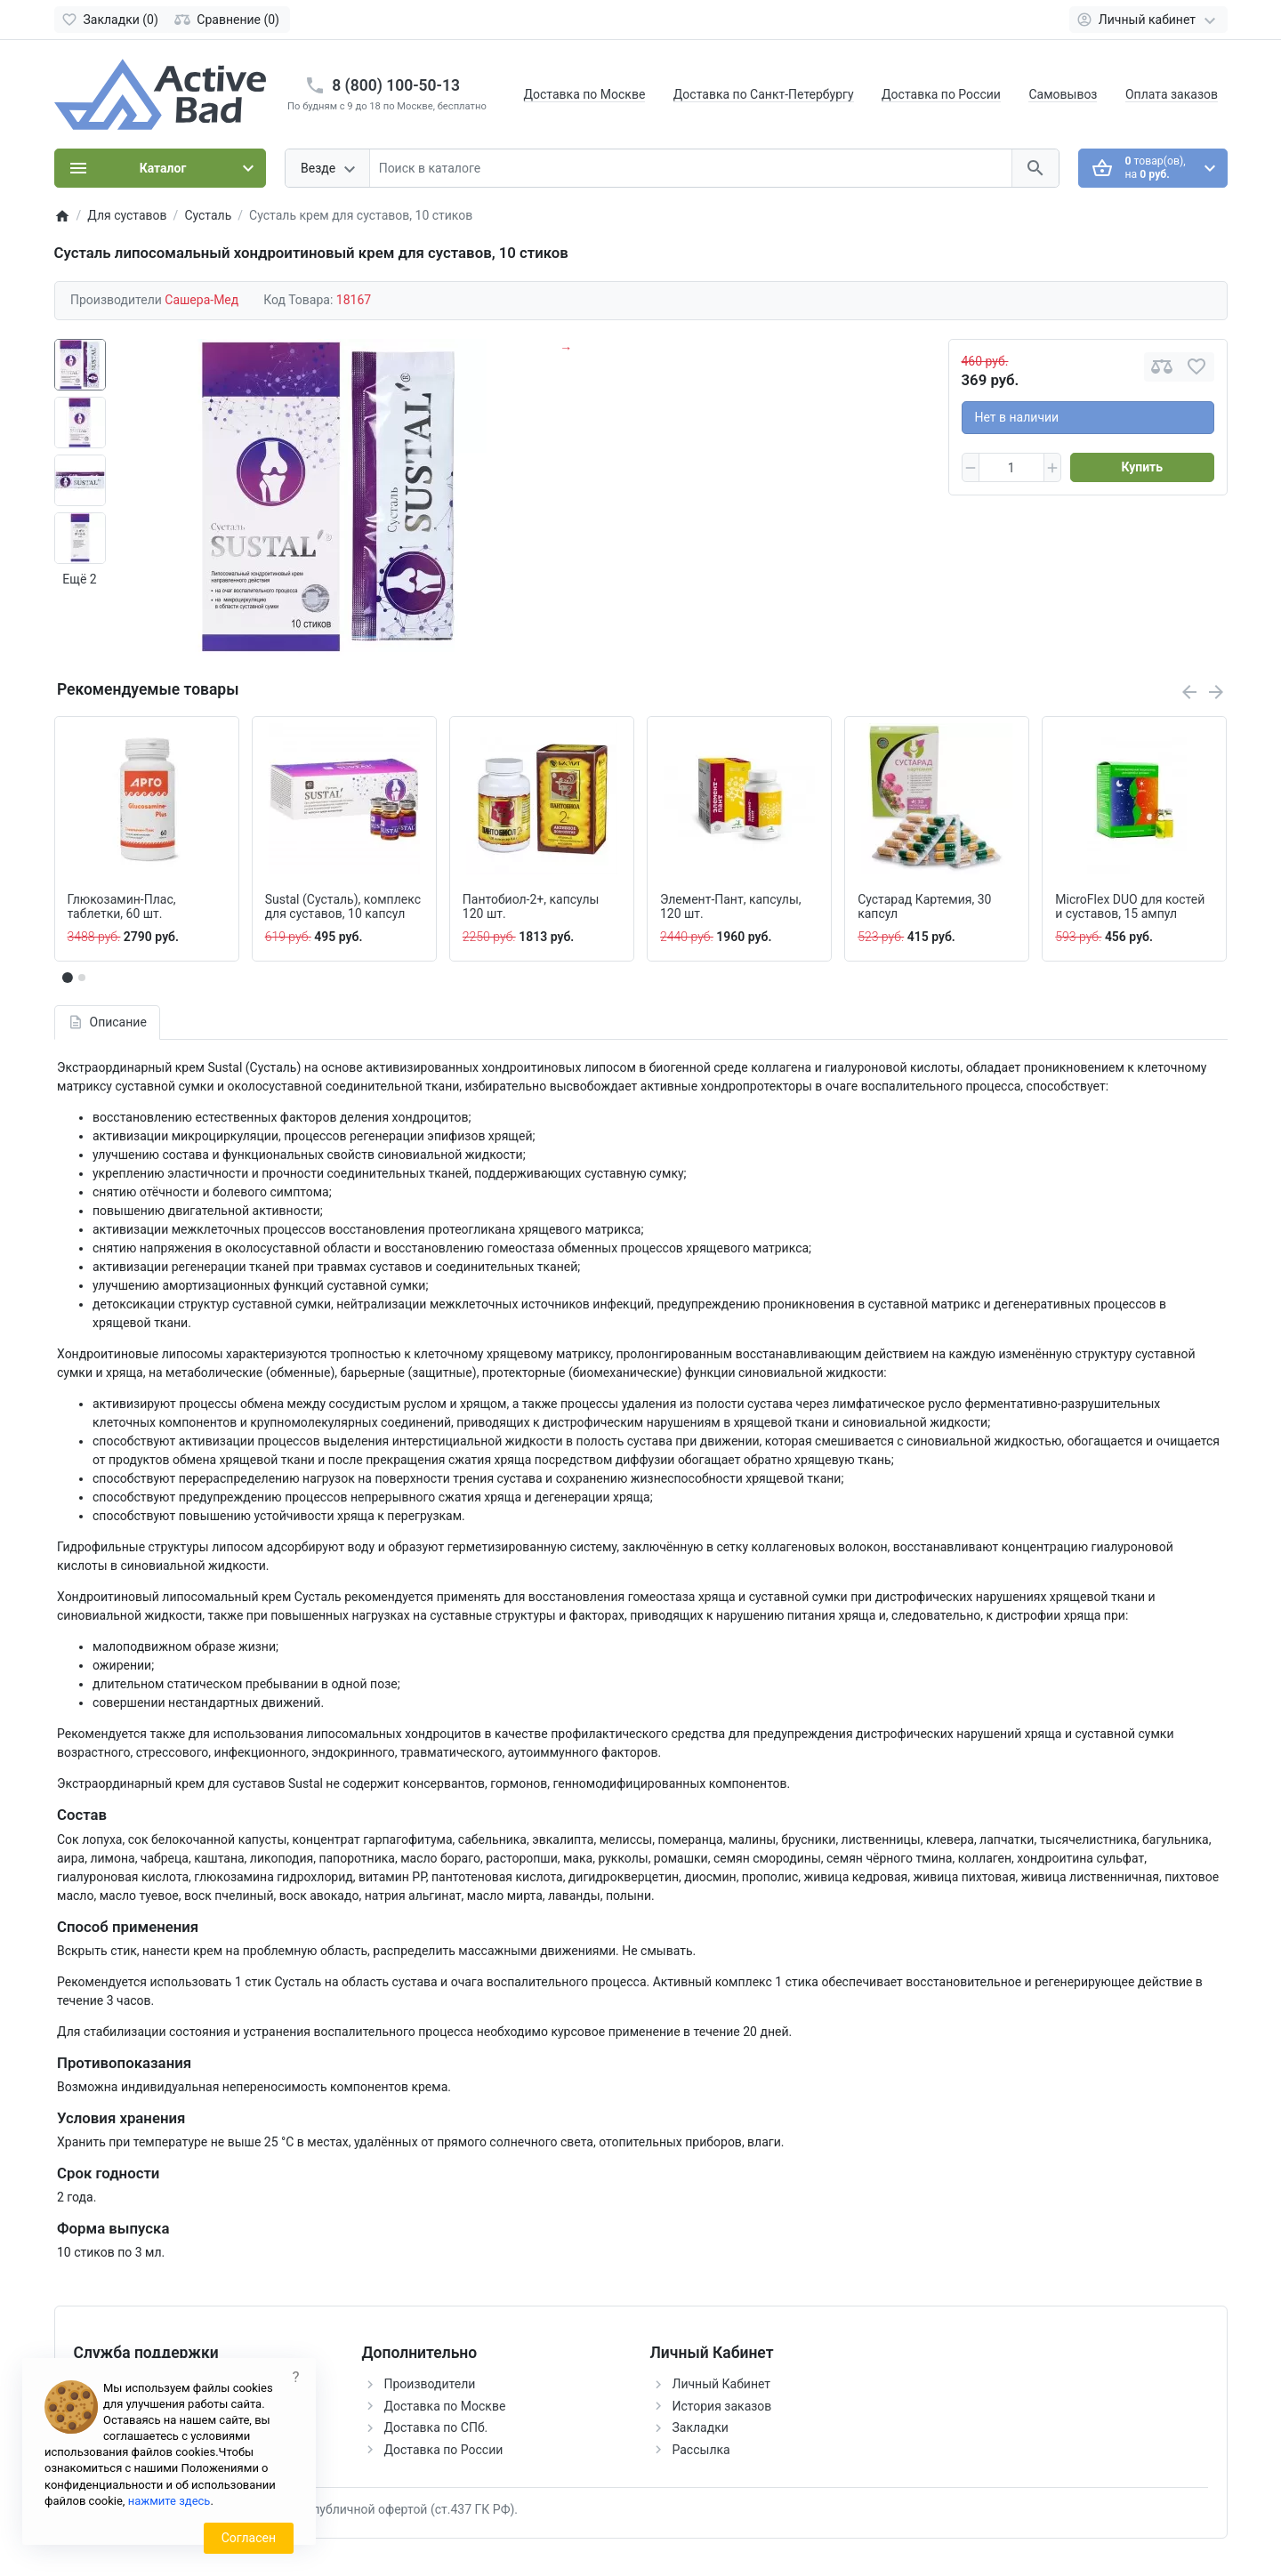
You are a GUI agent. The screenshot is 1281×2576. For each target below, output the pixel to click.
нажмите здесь (169, 2501)
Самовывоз (1062, 94)
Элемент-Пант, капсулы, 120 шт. (731, 907)
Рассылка (701, 2450)
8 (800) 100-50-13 (396, 85)
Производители (430, 2384)
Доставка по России (941, 94)
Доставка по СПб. (436, 2427)
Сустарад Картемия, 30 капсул (924, 907)
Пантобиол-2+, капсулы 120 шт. (531, 907)
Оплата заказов (1171, 94)
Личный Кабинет (722, 2384)
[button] (81, 977)
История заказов (722, 2406)
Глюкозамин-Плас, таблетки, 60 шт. (122, 907)
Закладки (701, 2427)
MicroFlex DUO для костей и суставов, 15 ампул (1129, 907)
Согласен (249, 2538)
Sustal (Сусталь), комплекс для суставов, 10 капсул (343, 907)
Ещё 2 (79, 579)
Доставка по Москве (585, 94)
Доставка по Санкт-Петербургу (763, 94)
